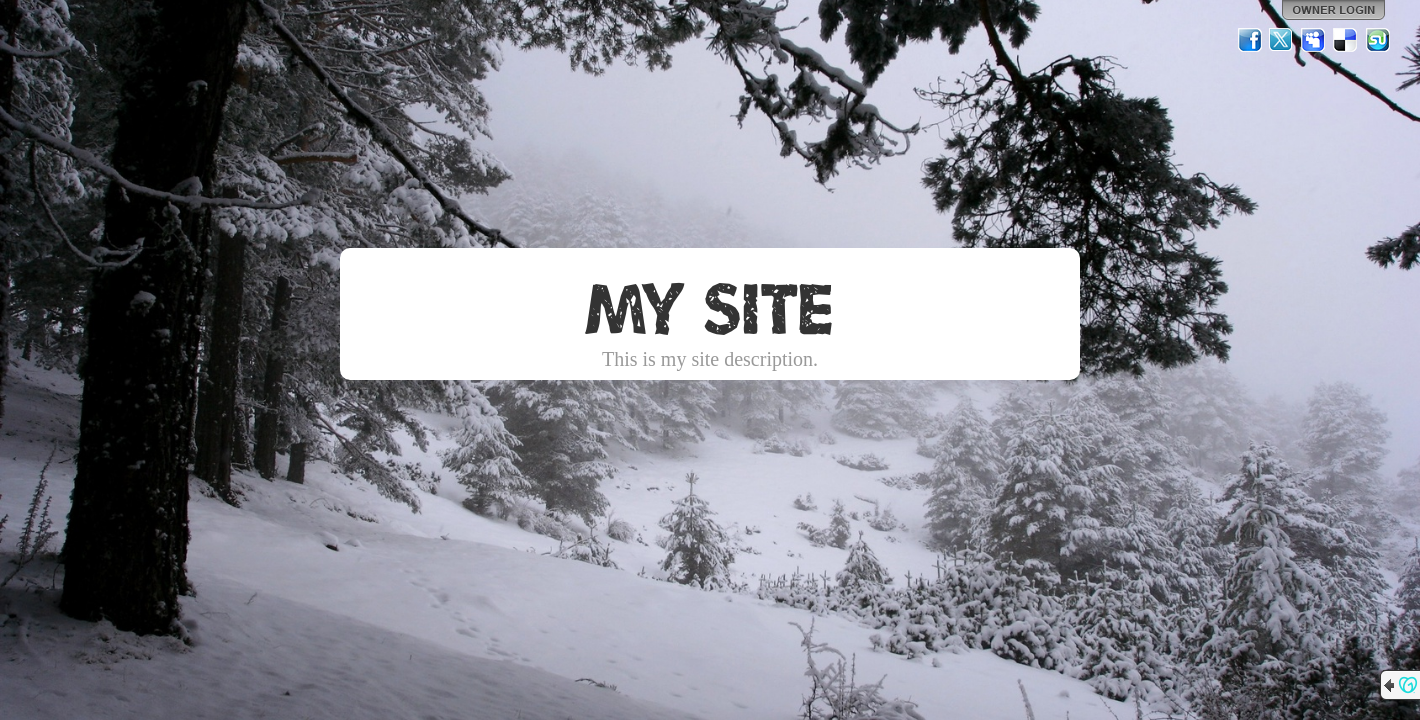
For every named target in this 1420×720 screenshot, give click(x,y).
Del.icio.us (1346, 40)
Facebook (1250, 40)
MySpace (1314, 40)
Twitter (1282, 40)
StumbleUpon (1378, 40)
